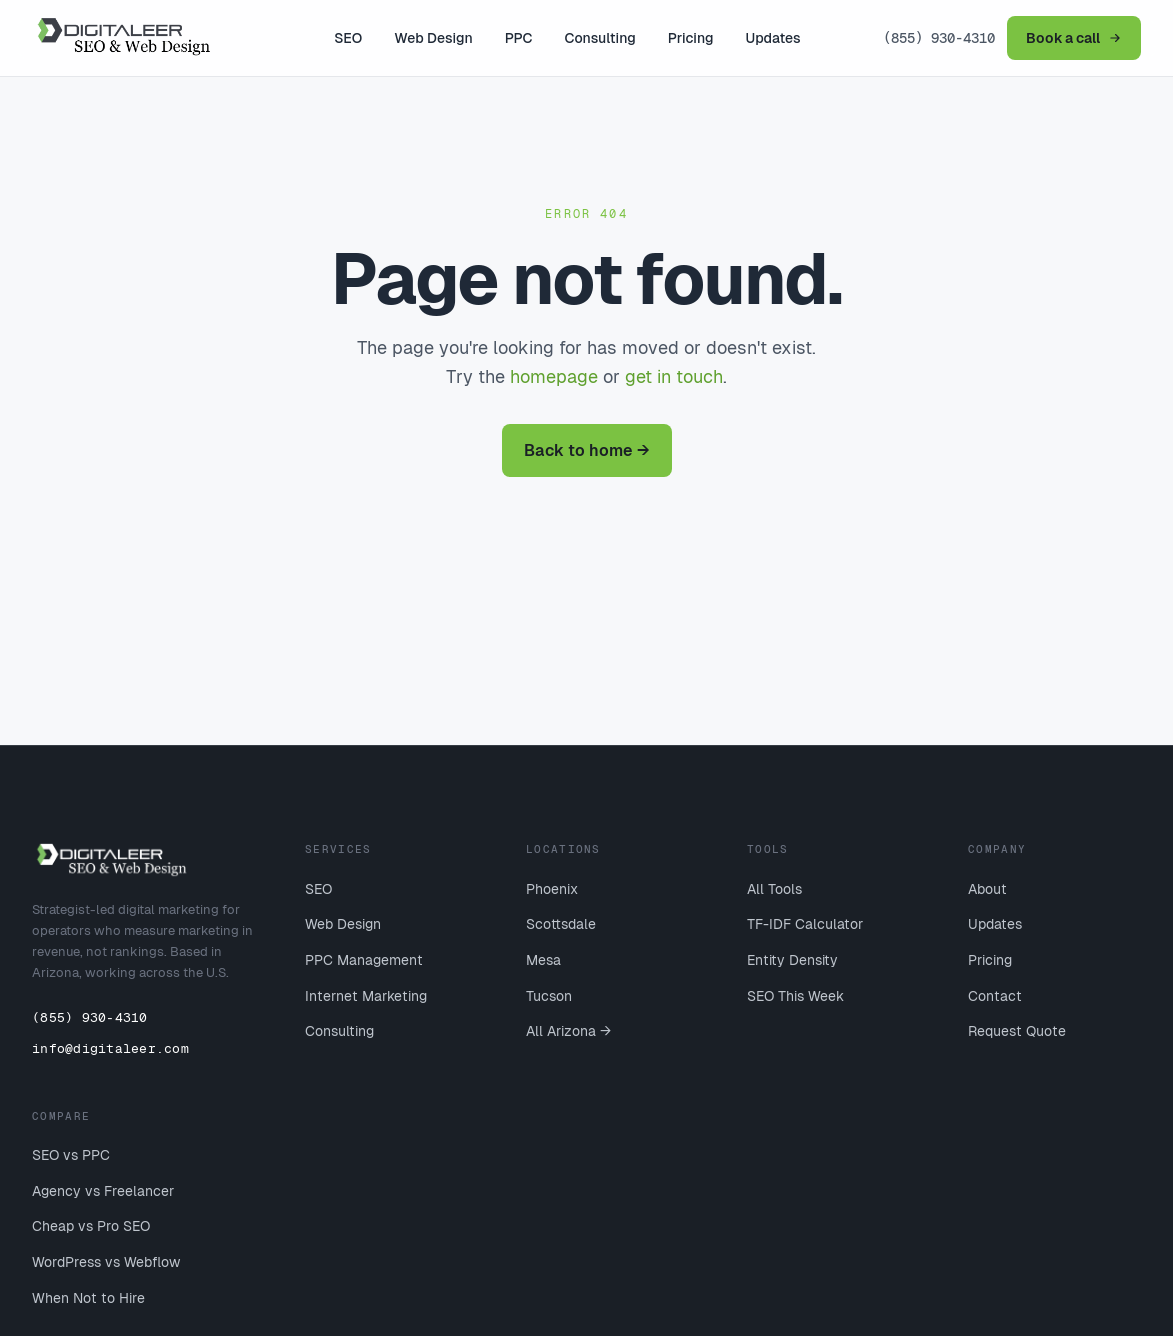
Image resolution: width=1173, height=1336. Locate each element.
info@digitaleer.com (110, 1048)
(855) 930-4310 (939, 38)
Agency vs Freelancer (103, 1191)
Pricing (691, 38)
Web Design (433, 38)
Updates (773, 38)
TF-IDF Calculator (805, 924)
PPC (519, 38)
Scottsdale (561, 924)
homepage (554, 376)
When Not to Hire (88, 1298)
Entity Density (792, 960)
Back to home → (587, 450)
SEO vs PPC (71, 1155)
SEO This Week (795, 996)
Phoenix (552, 889)
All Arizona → (568, 1031)
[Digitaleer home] (142, 38)
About (987, 889)
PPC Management (364, 960)
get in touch (674, 376)
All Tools (774, 889)
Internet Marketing (366, 996)
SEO (348, 38)
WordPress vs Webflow (106, 1262)
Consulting (600, 38)
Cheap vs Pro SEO (91, 1226)
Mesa (543, 960)
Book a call (1074, 38)
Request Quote (1017, 1031)
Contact (995, 996)
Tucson (549, 996)
